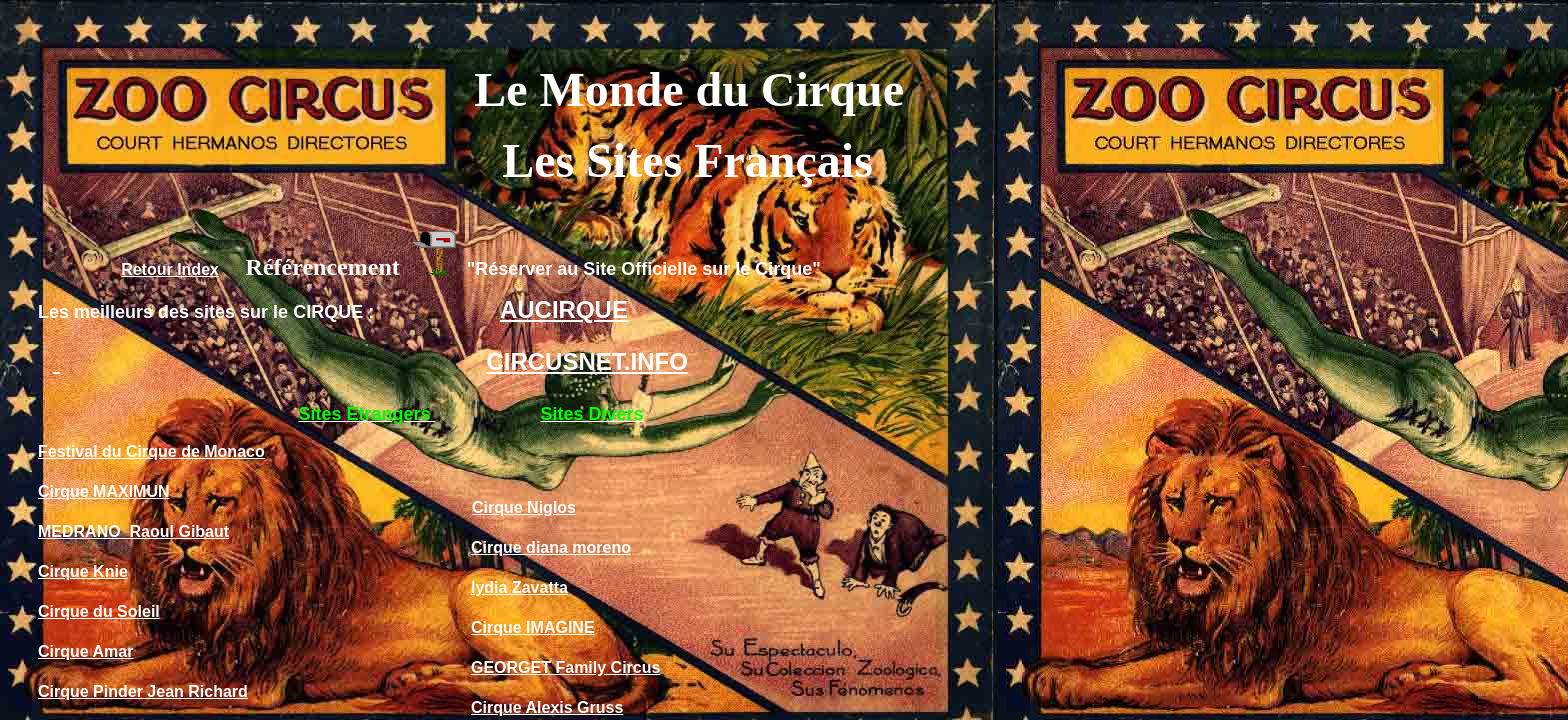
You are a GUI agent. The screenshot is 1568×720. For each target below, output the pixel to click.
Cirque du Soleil (99, 611)
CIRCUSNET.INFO (586, 361)
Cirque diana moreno (551, 547)
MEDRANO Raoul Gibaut (133, 531)
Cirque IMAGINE (533, 627)
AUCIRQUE (564, 309)
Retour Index (170, 269)
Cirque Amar (85, 651)
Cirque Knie (83, 571)
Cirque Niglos (524, 507)
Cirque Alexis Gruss (547, 707)
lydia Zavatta (519, 587)
